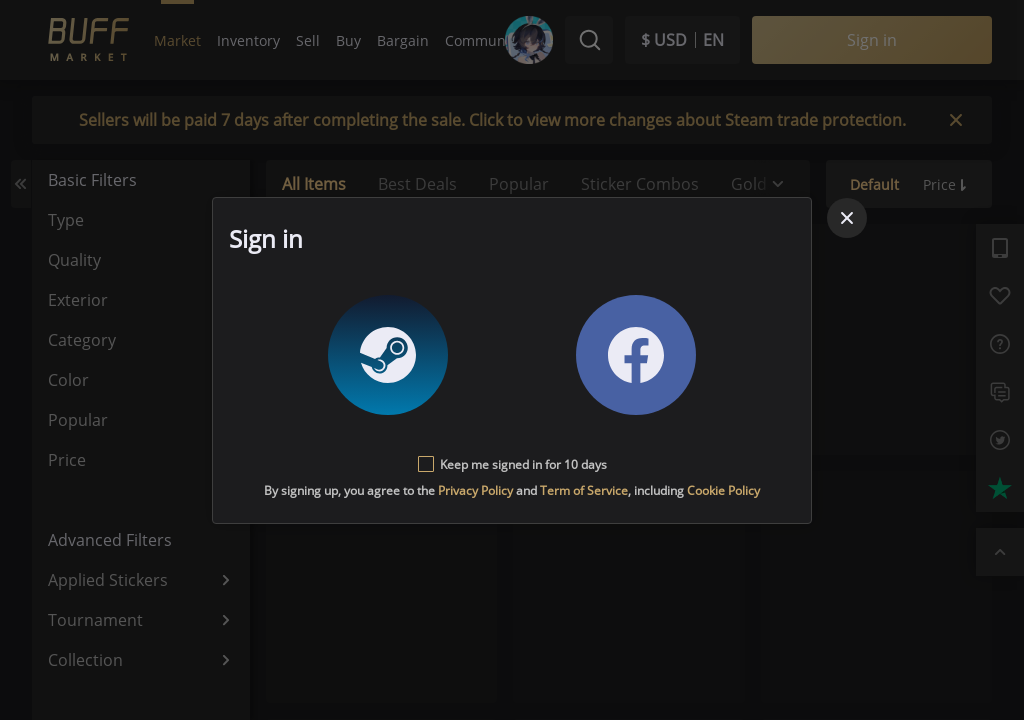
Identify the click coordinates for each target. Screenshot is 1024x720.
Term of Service (584, 490)
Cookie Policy (723, 490)
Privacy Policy (475, 490)
